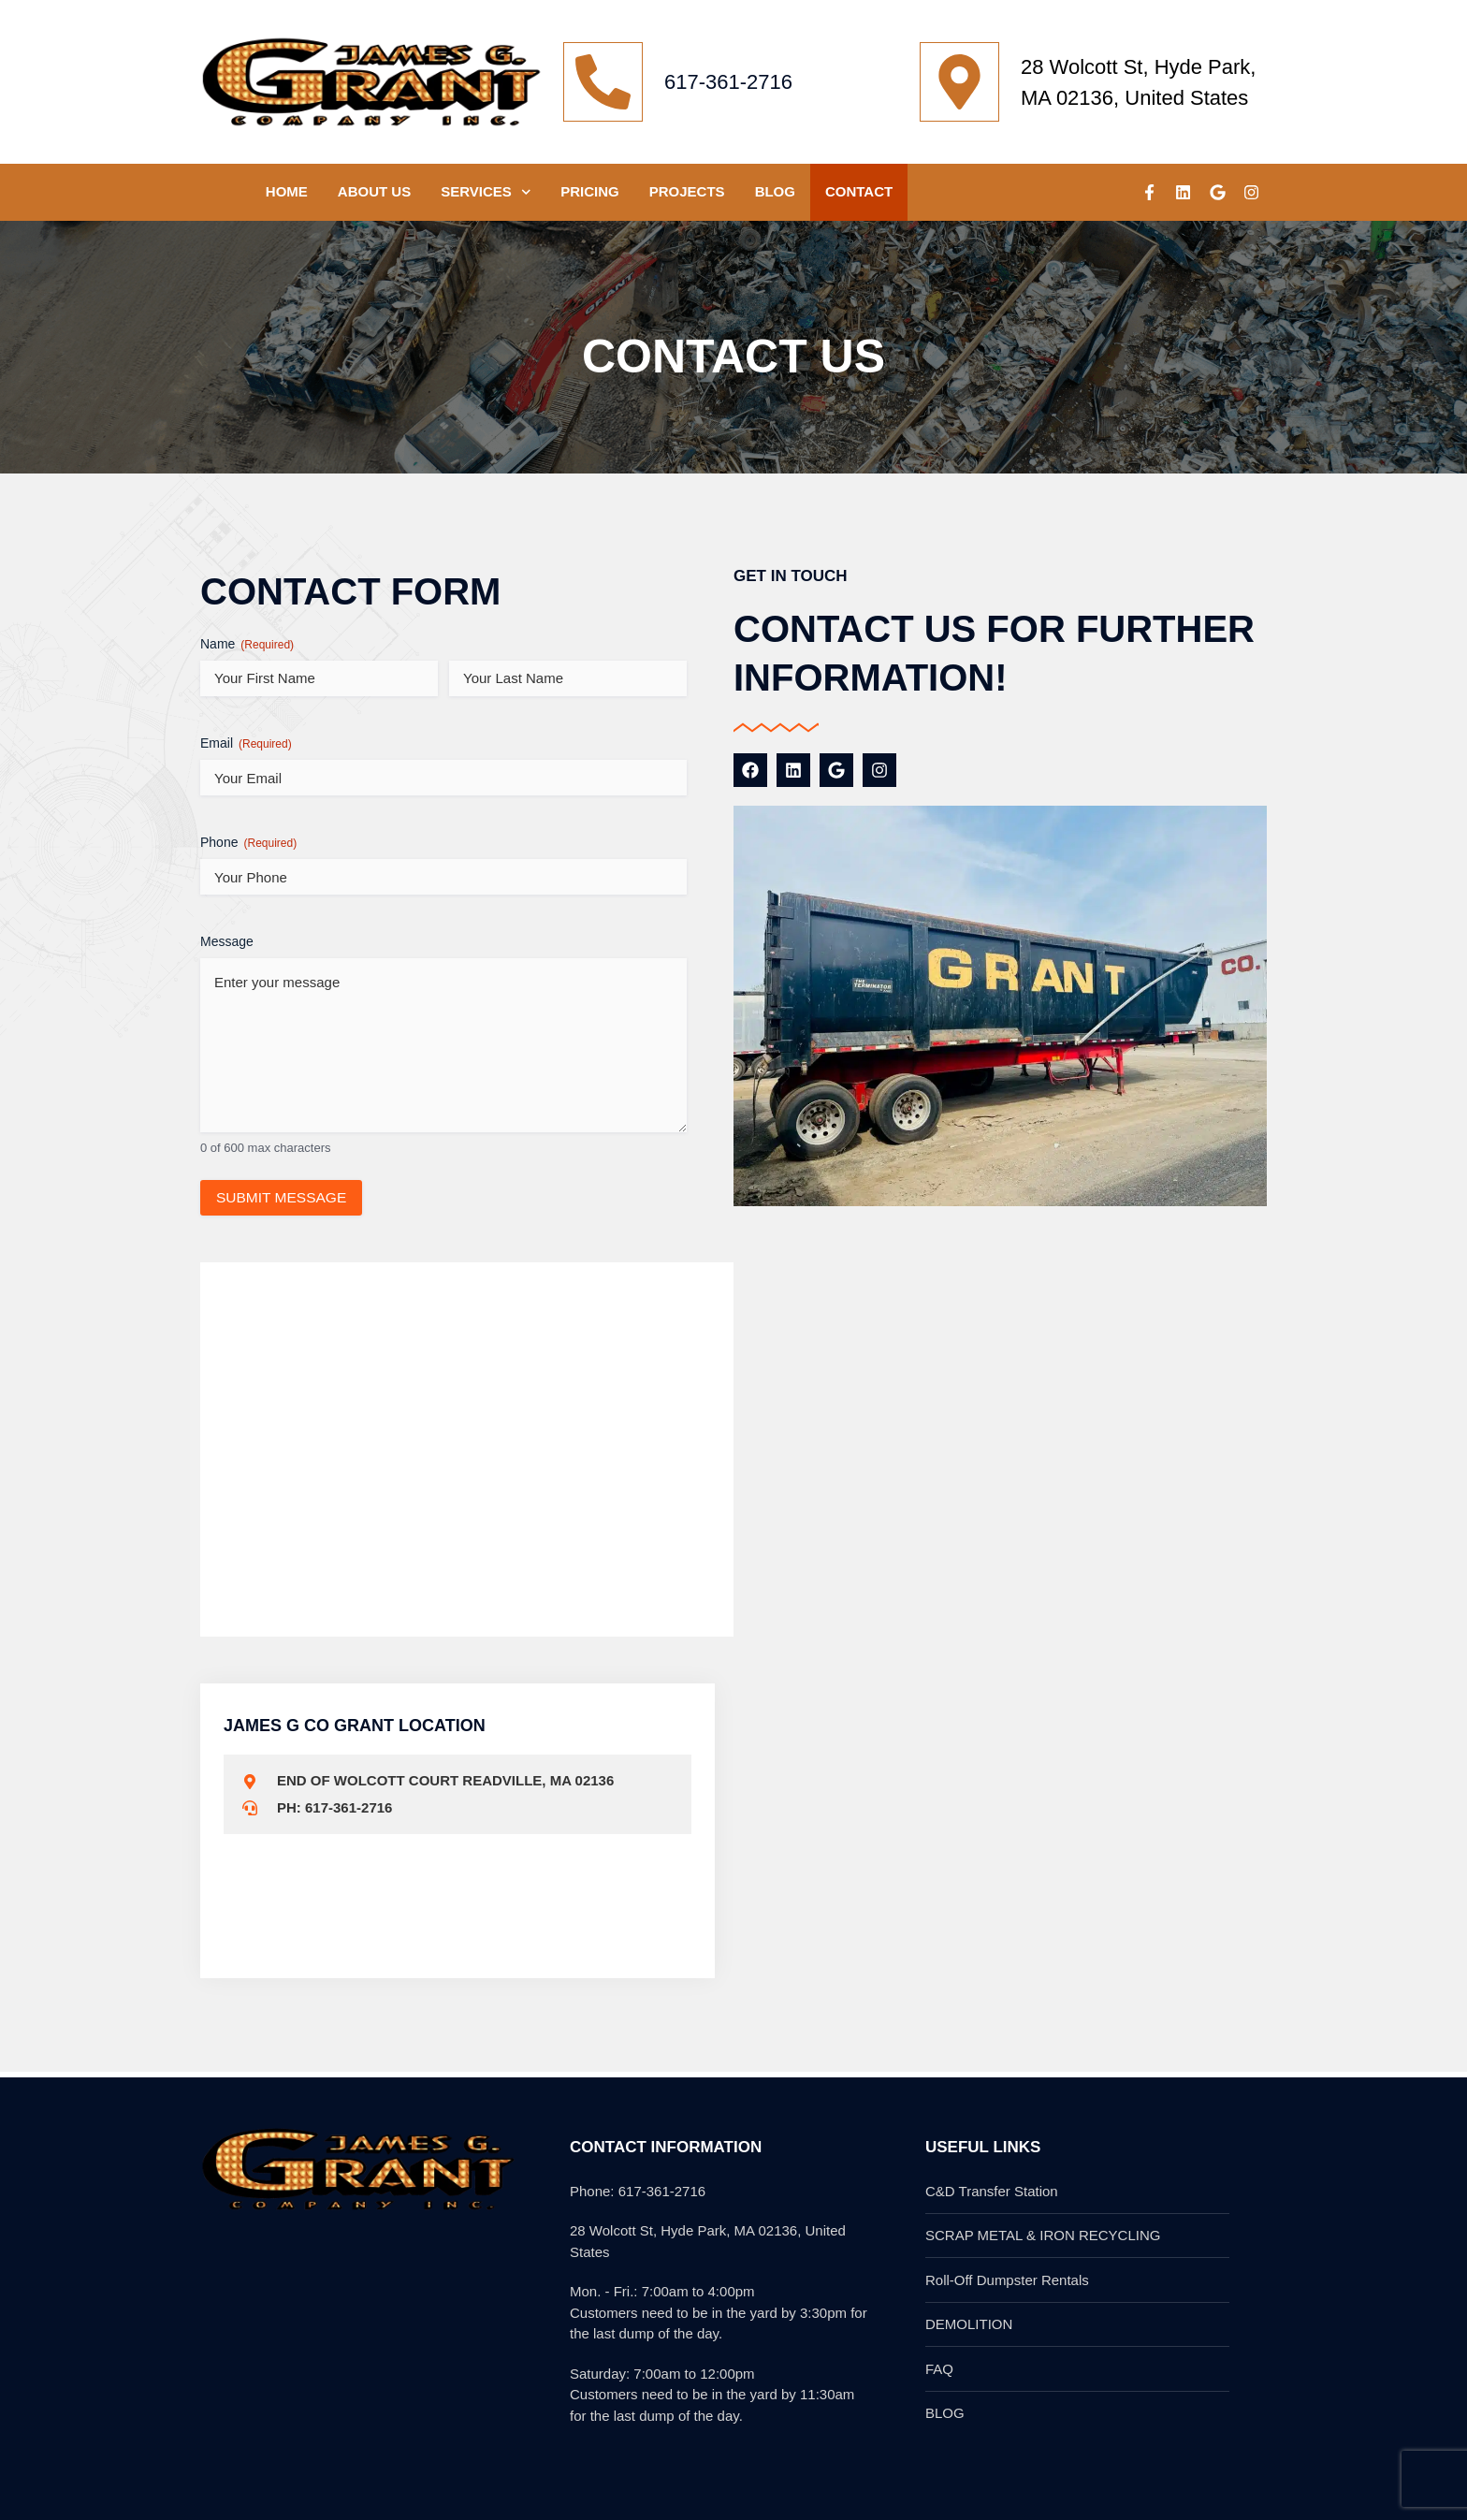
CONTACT (859, 191)
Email (246, 744)
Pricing (589, 191)
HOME (287, 191)
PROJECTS (687, 191)
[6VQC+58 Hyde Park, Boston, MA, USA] (1009, 1836)
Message (227, 941)
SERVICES (485, 192)
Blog (775, 191)
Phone (248, 843)
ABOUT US (374, 191)
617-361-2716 (728, 82)
